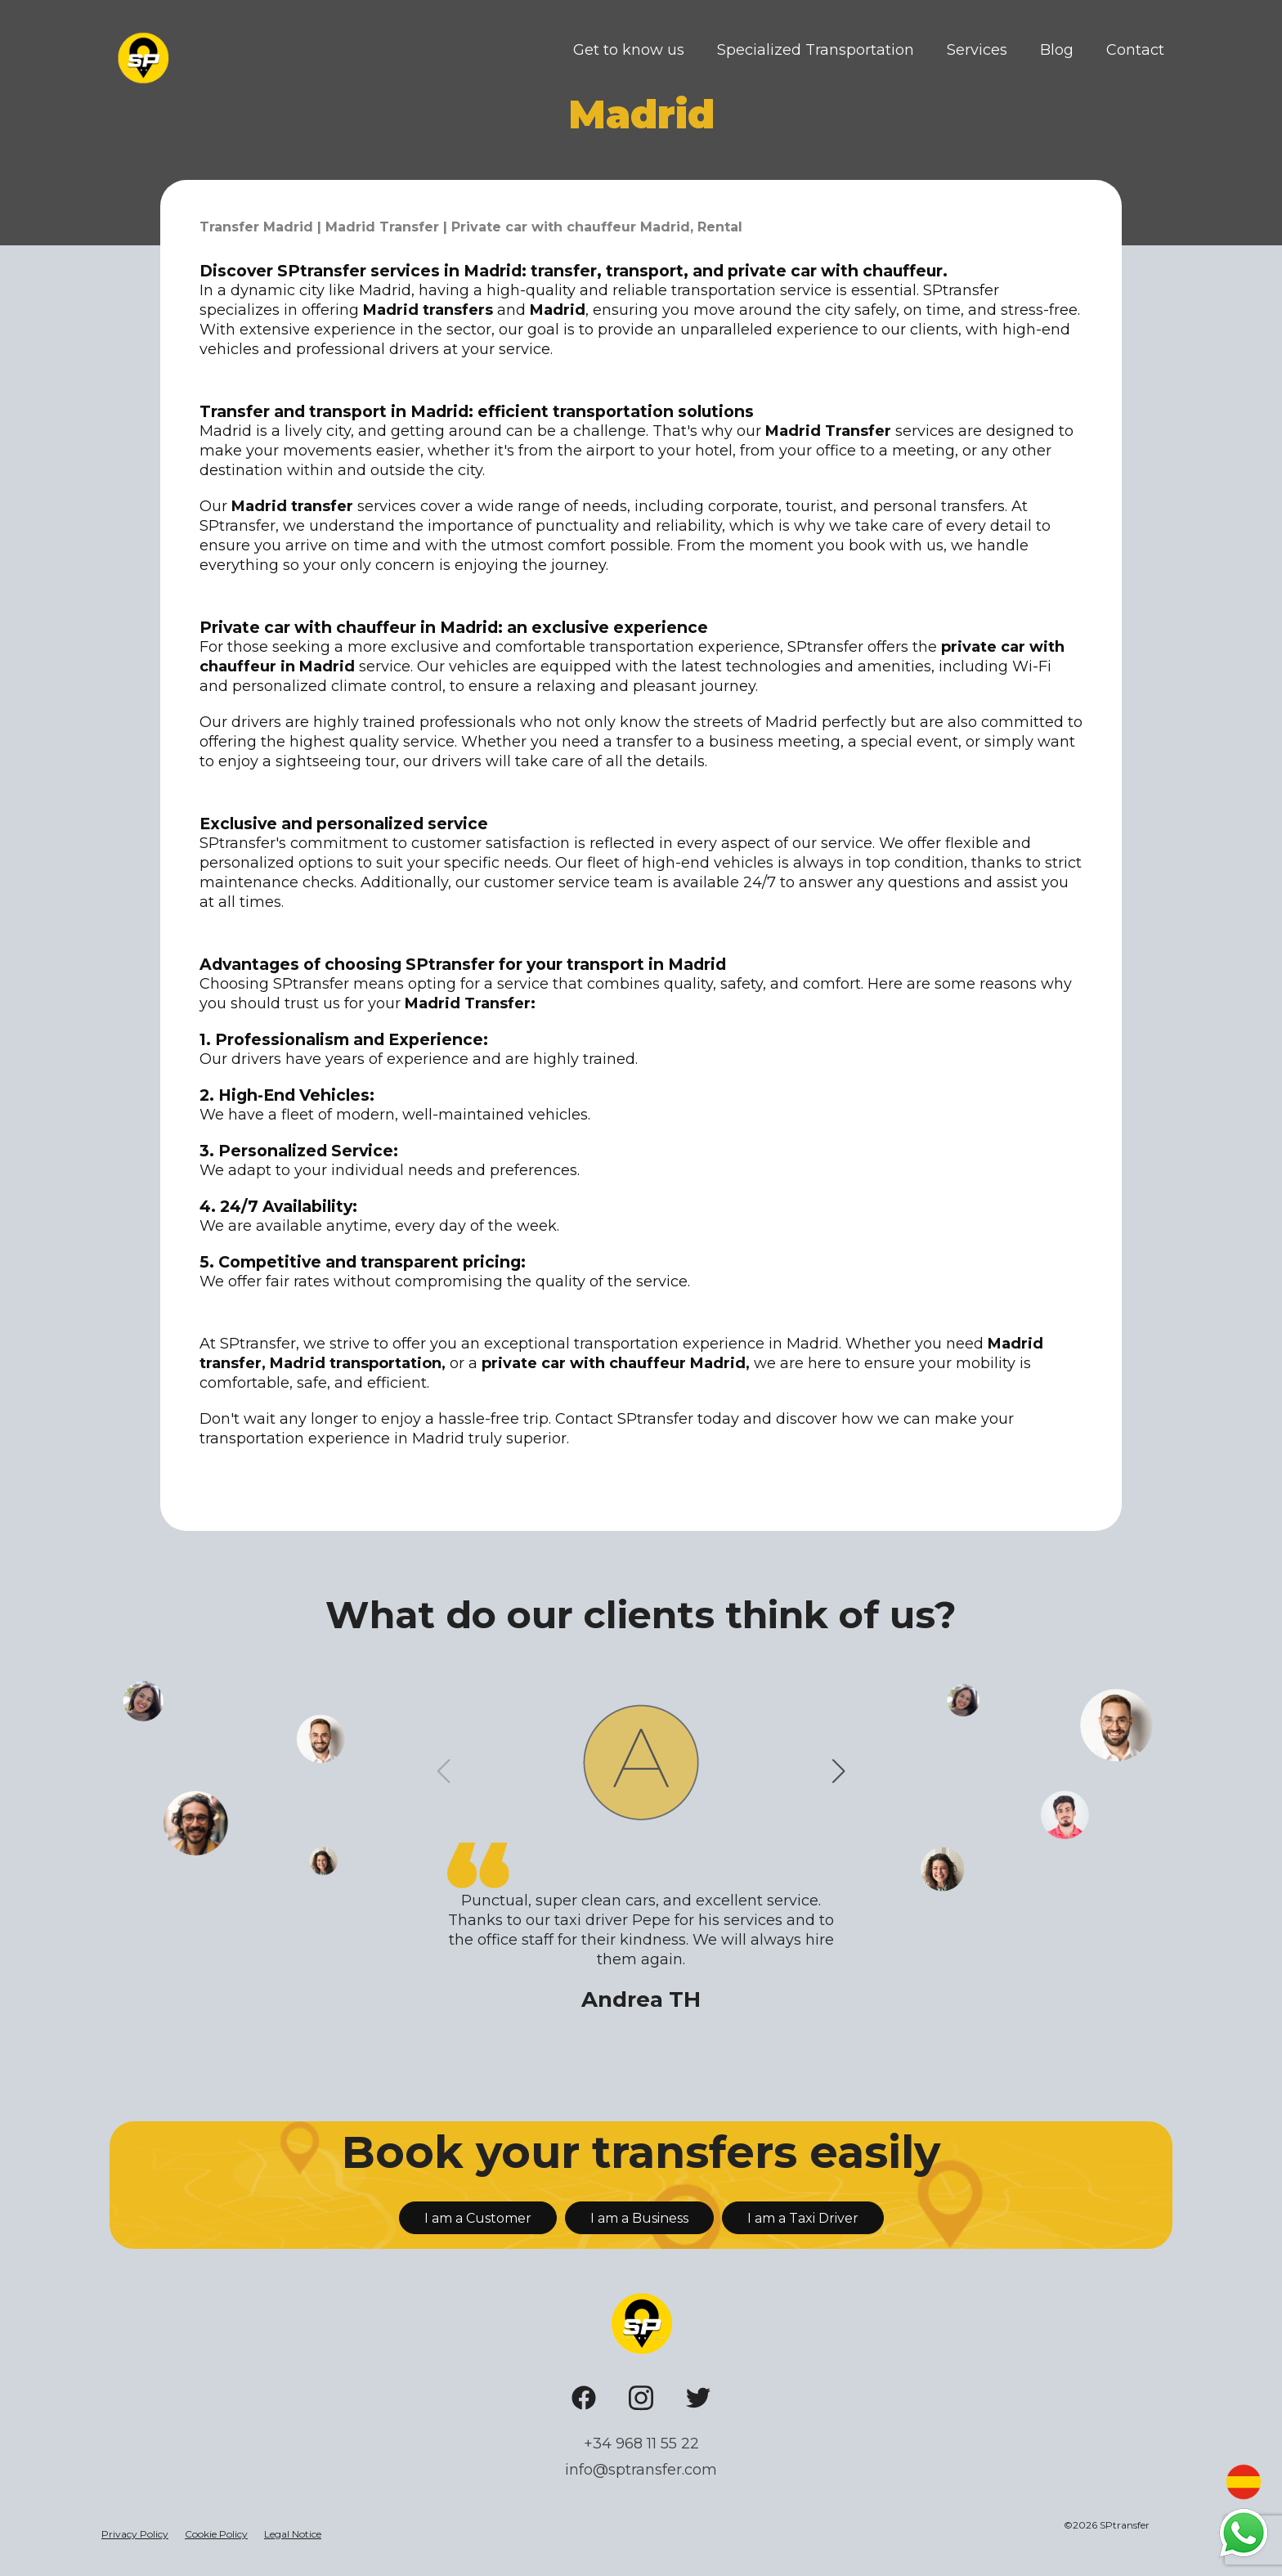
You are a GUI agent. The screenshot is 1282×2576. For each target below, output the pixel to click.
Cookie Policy (216, 2534)
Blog (1057, 50)
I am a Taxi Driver (802, 2218)
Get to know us (628, 50)
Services (977, 50)
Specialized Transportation (815, 50)
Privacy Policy (134, 2534)
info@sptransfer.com (641, 2470)
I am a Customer (477, 2218)
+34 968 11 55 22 (641, 2444)
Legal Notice (292, 2534)
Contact (1135, 50)
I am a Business (639, 2218)
